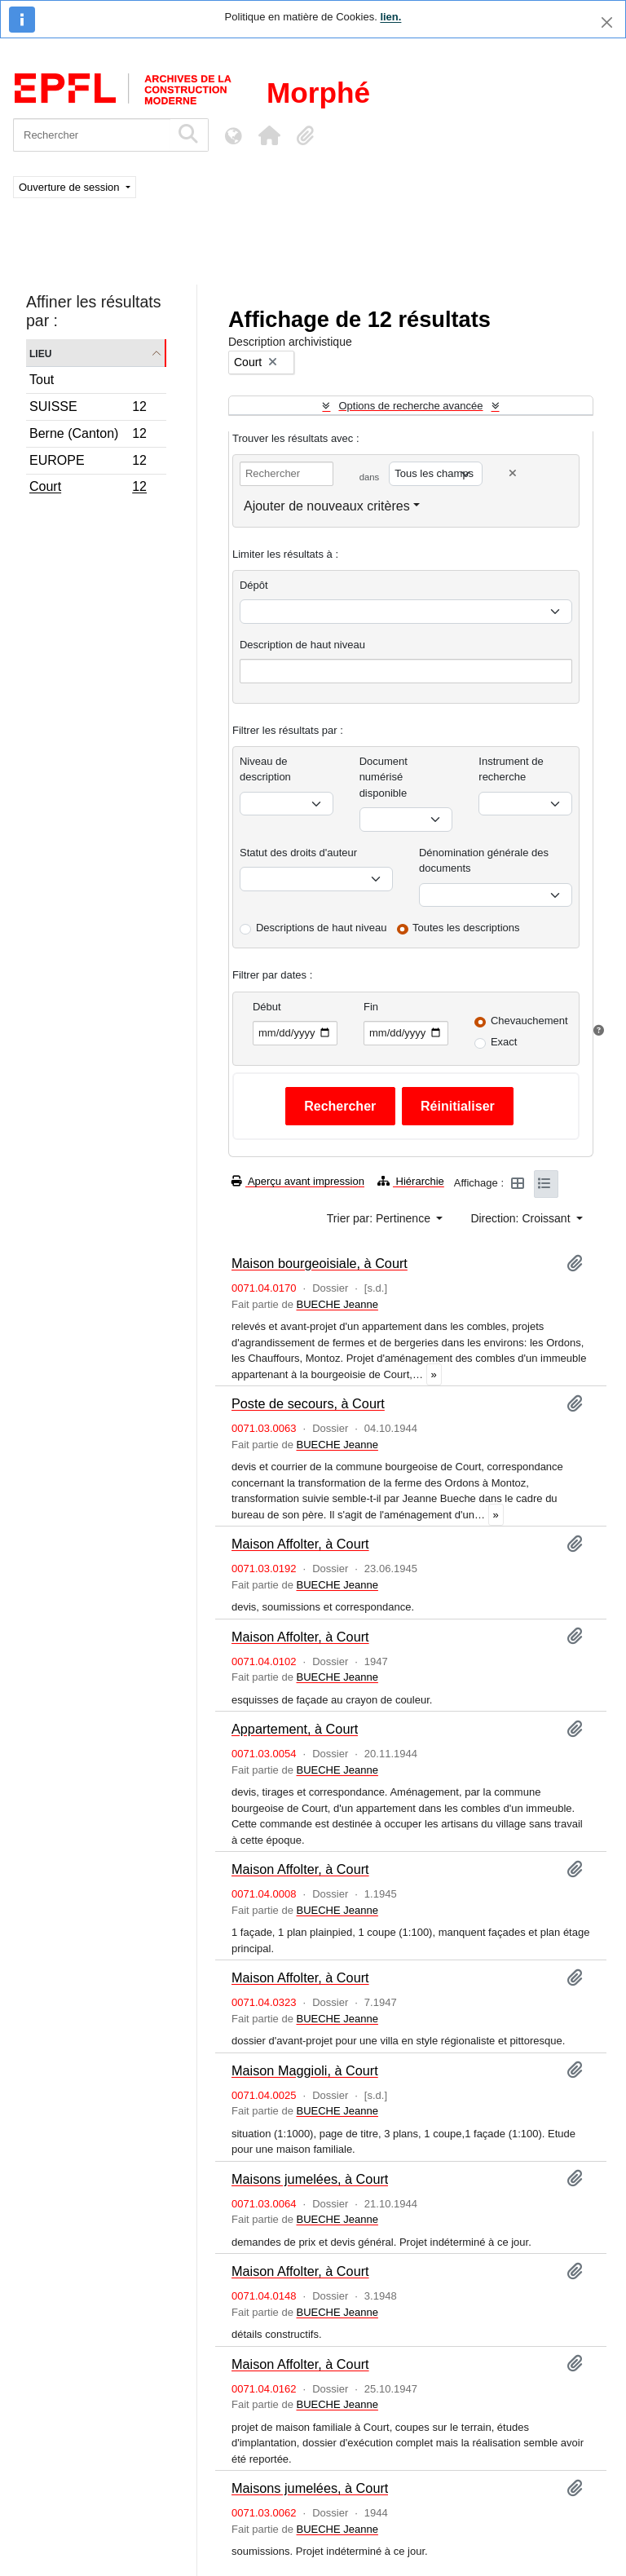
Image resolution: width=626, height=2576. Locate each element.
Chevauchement (529, 1020)
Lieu (40, 352)
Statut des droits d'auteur (298, 852)
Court (88, 488)
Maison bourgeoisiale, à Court (319, 1263)
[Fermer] (607, 22)
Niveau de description (265, 769)
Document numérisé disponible (383, 777)
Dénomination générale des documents (484, 860)
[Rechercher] (91, 135)
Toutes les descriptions (466, 927)
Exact (504, 1042)
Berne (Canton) (88, 436)
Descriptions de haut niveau (321, 927)
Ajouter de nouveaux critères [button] (327, 506)
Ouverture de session (70, 187)
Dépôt (254, 585)
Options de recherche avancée (410, 406)
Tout (41, 380)
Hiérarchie (410, 1181)
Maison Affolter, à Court (300, 1543)
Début (267, 1007)
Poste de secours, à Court (308, 1403)
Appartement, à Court (294, 1728)
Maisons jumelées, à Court (309, 2179)
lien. (390, 17)
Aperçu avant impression (297, 1181)
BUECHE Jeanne (336, 1304)
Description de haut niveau (302, 644)
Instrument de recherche (511, 769)
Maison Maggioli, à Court (304, 2070)
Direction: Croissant (521, 1218)
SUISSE (88, 409)
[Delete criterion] (513, 473)
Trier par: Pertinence (380, 1218)
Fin (371, 1007)
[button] (269, 135)
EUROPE (88, 463)
